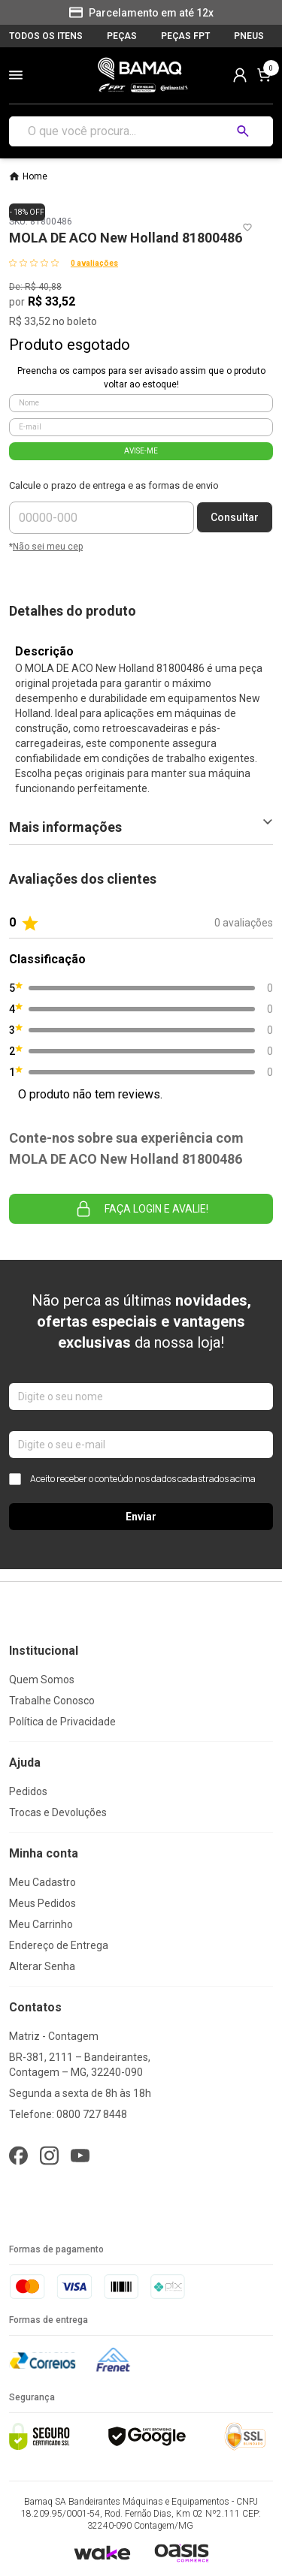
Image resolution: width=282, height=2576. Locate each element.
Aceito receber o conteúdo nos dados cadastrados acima (132, 1479)
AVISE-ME (141, 451)
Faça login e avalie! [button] (141, 1209)
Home (35, 176)
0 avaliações (94, 263)
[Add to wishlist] (247, 227)
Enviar (141, 1517)
